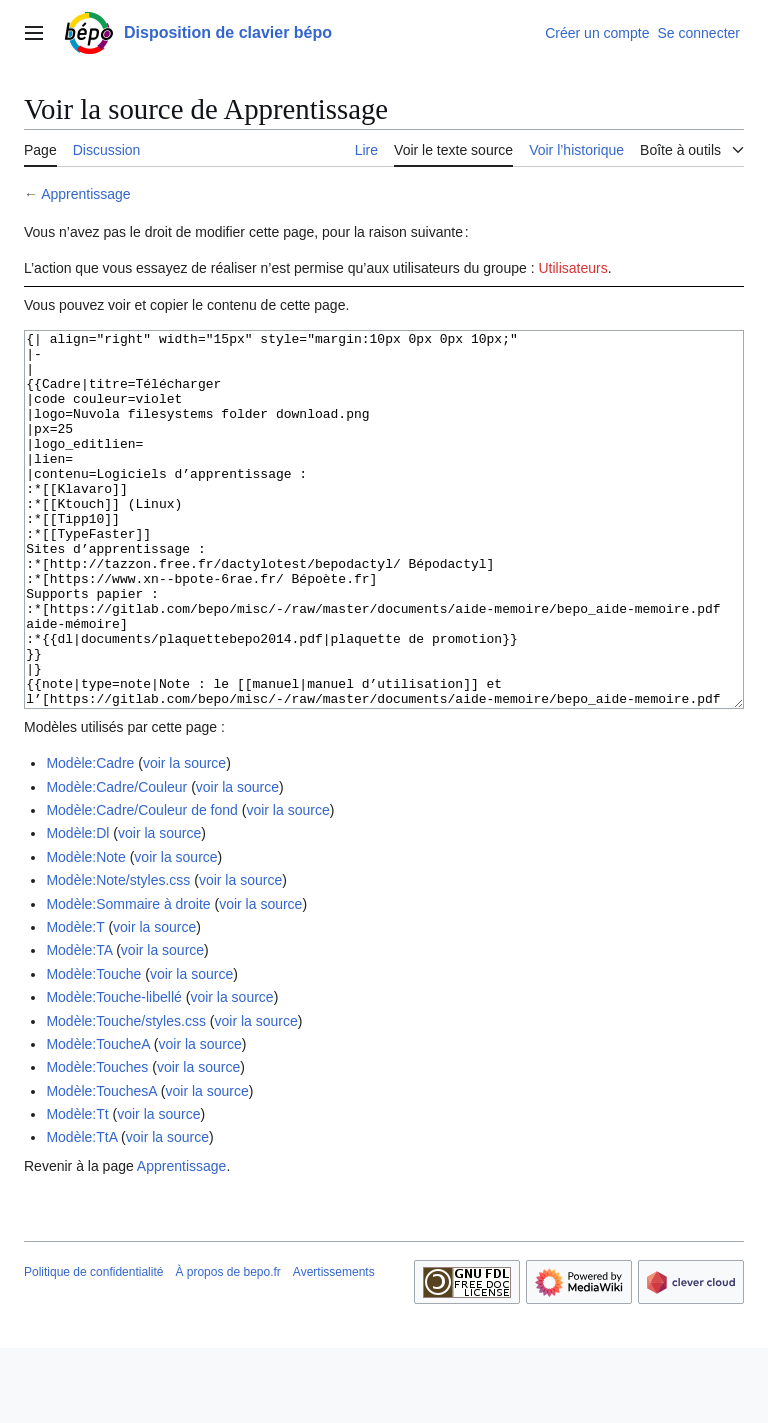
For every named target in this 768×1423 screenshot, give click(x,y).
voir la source (184, 838)
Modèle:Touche (93, 1049)
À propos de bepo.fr (227, 1347)
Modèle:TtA (81, 1212)
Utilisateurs (572, 268)
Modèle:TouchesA (101, 1166)
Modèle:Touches (97, 1142)
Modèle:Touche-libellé (113, 1072)
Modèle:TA (79, 1025)
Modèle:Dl (77, 908)
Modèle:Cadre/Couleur (116, 862)
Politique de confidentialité (93, 1347)
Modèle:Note (85, 932)
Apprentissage (86, 194)
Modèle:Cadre (90, 838)
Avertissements (334, 1347)
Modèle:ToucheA (98, 1119)
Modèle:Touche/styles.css (126, 1096)
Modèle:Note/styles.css (118, 955)
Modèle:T (75, 1002)
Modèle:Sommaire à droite (128, 979)
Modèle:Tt (77, 1189)
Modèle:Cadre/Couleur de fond (141, 885)
